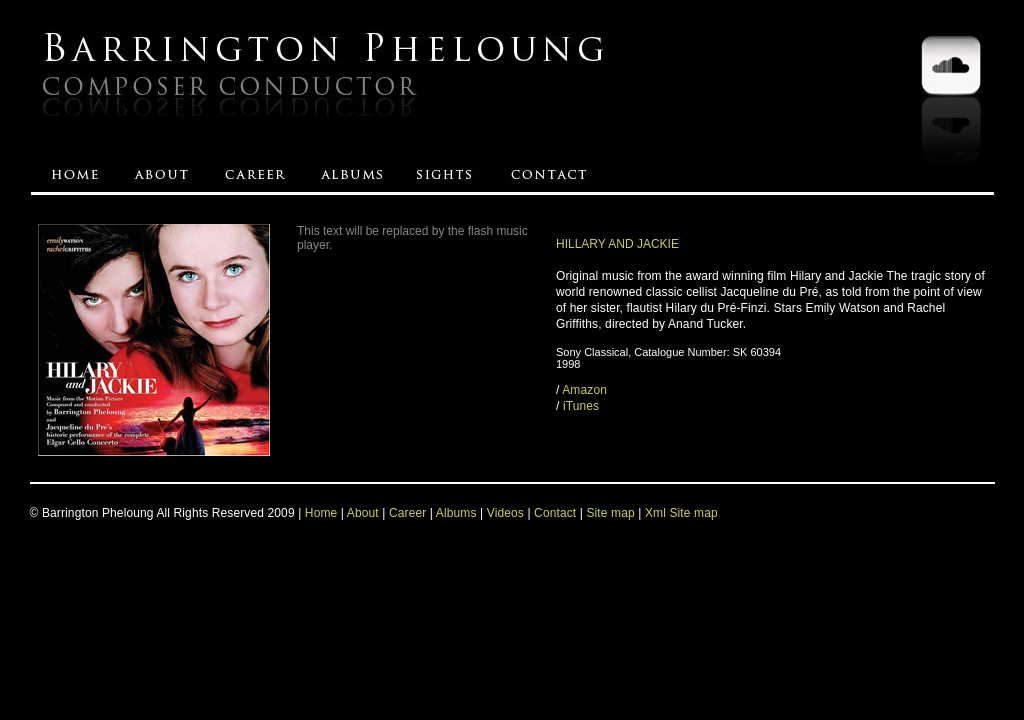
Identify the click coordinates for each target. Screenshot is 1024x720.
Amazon (584, 390)
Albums (456, 513)
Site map (612, 513)
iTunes (581, 406)
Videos (505, 513)
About (363, 513)
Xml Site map (681, 513)
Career (407, 513)
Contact (555, 513)
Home (321, 513)
